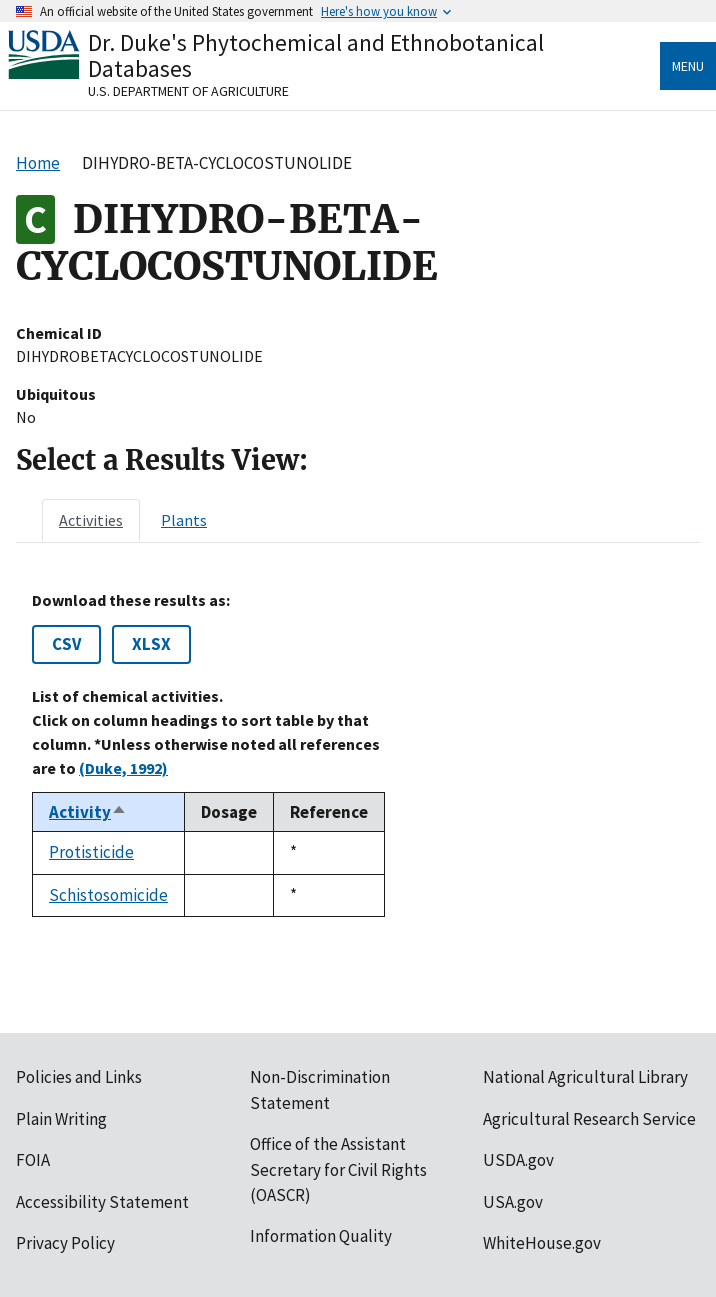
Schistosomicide (108, 895)
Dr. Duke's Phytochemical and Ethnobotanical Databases (316, 55)
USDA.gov (518, 1160)
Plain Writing (61, 1119)
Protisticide (91, 852)
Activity (88, 812)
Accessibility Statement (102, 1202)
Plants (184, 520)
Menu (688, 66)
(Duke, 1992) (123, 768)
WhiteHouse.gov (542, 1243)
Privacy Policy (65, 1243)
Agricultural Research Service (589, 1119)
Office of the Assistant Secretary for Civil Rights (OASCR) (338, 1169)
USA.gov (513, 1202)
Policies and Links (79, 1077)
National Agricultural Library (585, 1077)
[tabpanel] (358, 754)
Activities (91, 520)
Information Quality (321, 1236)
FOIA (33, 1160)
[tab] (91, 520)
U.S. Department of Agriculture (188, 91)
